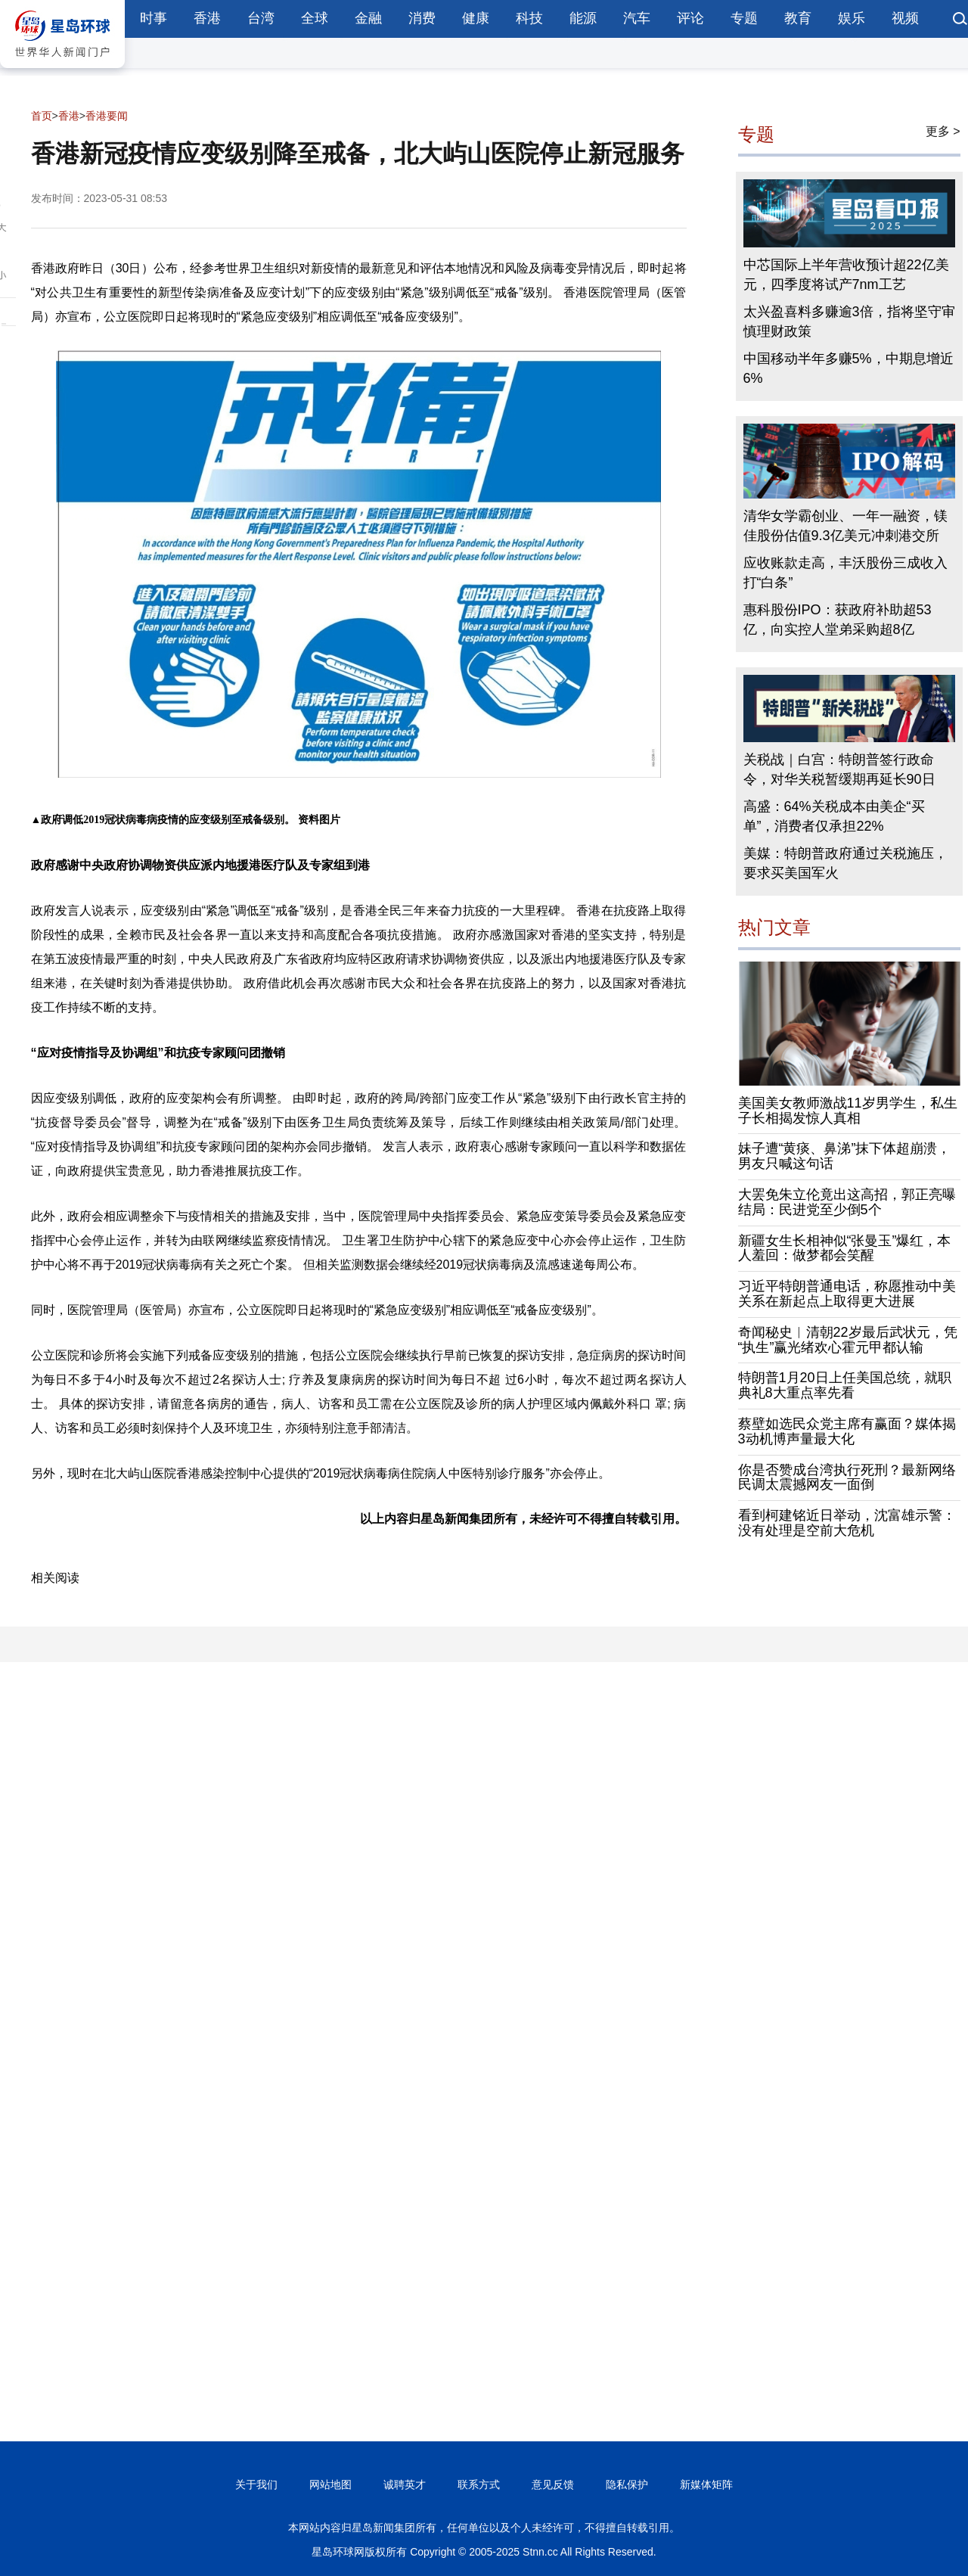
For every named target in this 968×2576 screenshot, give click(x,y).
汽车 (636, 18)
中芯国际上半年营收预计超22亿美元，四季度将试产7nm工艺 (846, 274)
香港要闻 (106, 116)
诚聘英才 (404, 2484)
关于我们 (256, 2484)
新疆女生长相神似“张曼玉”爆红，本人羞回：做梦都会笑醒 (844, 1248)
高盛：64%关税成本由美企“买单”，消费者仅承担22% (834, 816)
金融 (368, 18)
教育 (797, 18)
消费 (422, 18)
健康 (475, 18)
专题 (744, 18)
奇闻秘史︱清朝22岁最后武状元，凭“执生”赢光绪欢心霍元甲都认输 (847, 1340)
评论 (690, 18)
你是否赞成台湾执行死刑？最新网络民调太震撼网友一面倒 (847, 1477)
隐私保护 (627, 2484)
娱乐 (851, 18)
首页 (41, 116)
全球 (314, 18)
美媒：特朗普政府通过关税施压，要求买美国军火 (845, 863)
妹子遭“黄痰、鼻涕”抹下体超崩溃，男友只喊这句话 (844, 1156)
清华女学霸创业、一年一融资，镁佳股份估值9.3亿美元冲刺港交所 (845, 525)
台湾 (261, 18)
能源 (583, 18)
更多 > (943, 131)
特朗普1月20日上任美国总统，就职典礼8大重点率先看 (844, 1385)
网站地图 (330, 2484)
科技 (529, 18)
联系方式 (479, 2484)
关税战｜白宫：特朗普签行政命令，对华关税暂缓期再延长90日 (839, 769)
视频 (905, 18)
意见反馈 (553, 2484)
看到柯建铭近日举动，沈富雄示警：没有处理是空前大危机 (847, 1523)
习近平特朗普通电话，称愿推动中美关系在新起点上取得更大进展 (847, 1294)
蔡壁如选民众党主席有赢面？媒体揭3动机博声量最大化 (847, 1431)
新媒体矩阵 (706, 2484)
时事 (153, 18)
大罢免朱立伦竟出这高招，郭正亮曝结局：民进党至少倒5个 (847, 1202)
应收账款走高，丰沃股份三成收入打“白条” (845, 572)
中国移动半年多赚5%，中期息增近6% (848, 368)
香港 (207, 18)
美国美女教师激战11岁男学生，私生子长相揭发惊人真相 (847, 1110)
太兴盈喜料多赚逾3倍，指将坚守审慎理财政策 (849, 321)
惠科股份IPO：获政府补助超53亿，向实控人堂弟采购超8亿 (837, 619)
